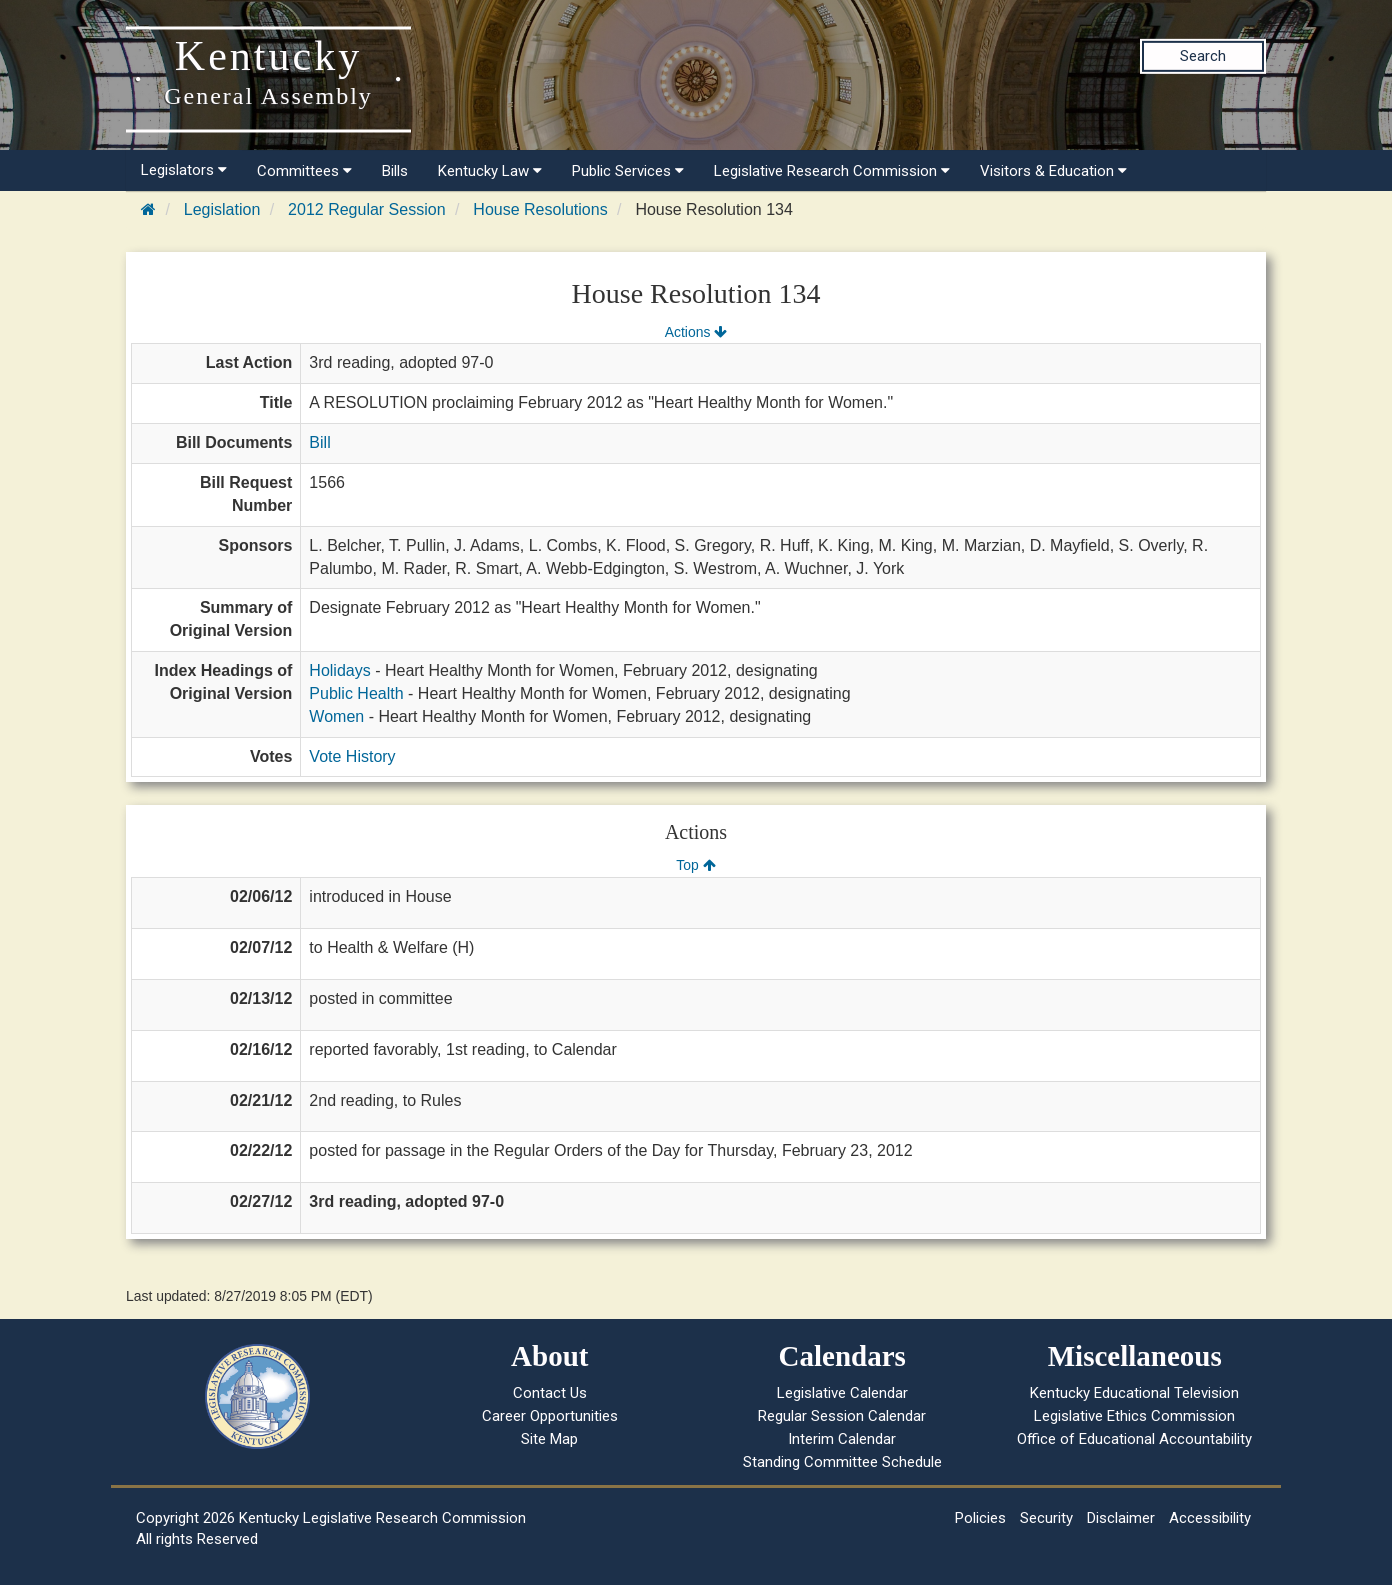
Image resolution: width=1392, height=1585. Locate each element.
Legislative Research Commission (832, 171)
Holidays (339, 670)
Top (695, 865)
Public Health (356, 693)
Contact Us (550, 1393)
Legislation (222, 209)
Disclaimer (1121, 1518)
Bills (395, 171)
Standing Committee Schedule (842, 1462)
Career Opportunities (550, 1416)
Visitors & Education (1053, 171)
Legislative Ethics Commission (1134, 1416)
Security (1046, 1518)
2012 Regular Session (366, 209)
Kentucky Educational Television (1134, 1393)
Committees (304, 171)
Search (1203, 56)
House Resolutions (540, 209)
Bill (319, 442)
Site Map (549, 1439)
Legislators (184, 170)
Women (336, 716)
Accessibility (1210, 1518)
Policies (980, 1518)
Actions (696, 332)
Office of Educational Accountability (1134, 1439)
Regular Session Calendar (842, 1416)
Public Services (628, 171)
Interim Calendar (842, 1439)
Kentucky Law (490, 171)
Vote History (352, 756)
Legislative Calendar (842, 1393)
